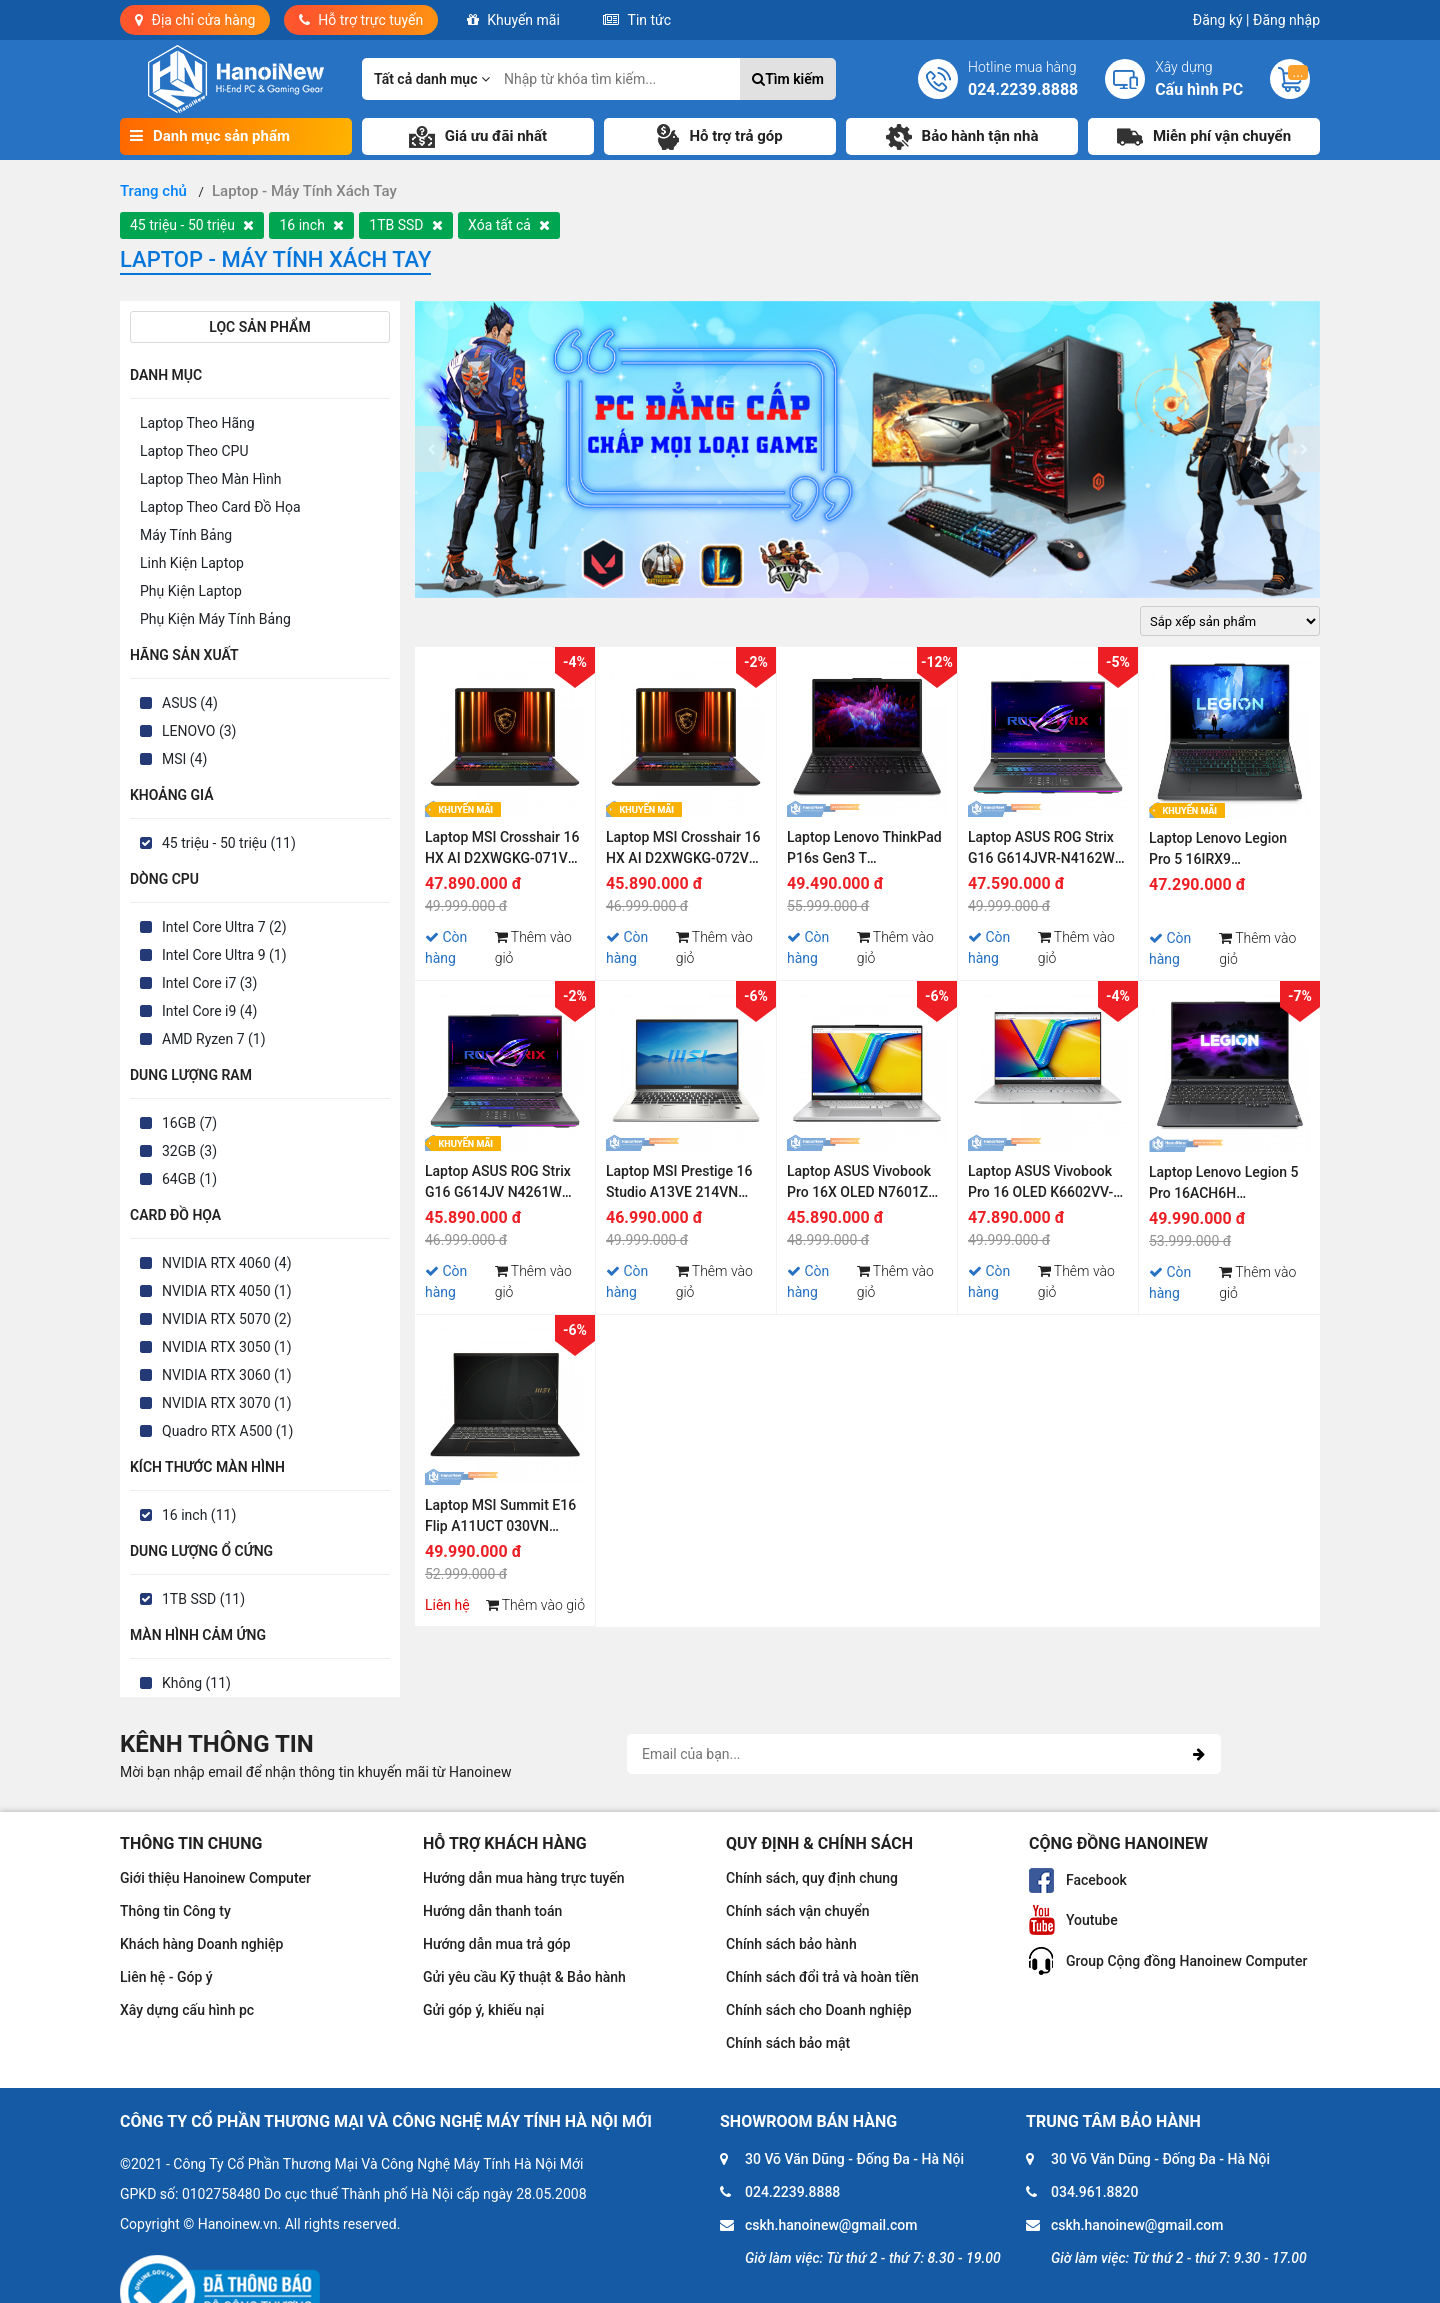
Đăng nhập (1286, 20)
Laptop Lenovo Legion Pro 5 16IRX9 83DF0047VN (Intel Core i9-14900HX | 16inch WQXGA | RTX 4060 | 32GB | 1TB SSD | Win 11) (1228, 851)
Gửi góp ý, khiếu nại (483, 2010)
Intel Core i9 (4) (209, 1011)
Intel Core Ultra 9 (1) (224, 955)
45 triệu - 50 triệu (192, 225)
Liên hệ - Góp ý (166, 1977)
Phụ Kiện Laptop (191, 591)
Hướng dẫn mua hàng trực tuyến (524, 1878)
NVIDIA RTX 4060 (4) (227, 1263)
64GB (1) (189, 1179)
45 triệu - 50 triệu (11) (229, 843)
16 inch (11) (199, 1515)
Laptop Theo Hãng (197, 423)
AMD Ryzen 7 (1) (214, 1039)
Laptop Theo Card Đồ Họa (220, 507)
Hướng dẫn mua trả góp (497, 1944)
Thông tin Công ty (175, 1911)
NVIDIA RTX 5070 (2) (227, 1319)
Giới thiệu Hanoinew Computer (215, 1878)
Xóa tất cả (509, 225)
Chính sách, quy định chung (812, 1878)
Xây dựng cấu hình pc (187, 2010)
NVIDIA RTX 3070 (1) (227, 1403)
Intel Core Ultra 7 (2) (224, 927)
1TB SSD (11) (203, 1599)
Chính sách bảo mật (788, 2043)
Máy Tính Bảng (186, 535)
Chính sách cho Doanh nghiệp (819, 2010)
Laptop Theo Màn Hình (210, 479)
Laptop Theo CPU (194, 451)
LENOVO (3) (199, 731)
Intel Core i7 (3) (209, 983)
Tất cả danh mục (432, 79)
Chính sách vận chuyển (798, 1911)
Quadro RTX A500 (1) (227, 1431)
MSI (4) (184, 759)
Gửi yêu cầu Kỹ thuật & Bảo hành (524, 1977)
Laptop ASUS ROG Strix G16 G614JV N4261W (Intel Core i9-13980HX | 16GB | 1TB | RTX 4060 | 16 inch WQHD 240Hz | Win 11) (500, 1184)
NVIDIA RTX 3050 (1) (227, 1347)
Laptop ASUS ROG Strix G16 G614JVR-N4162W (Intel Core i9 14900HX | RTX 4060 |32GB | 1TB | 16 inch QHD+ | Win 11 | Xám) (1042, 850)
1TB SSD (406, 225)
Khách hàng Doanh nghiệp (201, 1944)
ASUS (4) (190, 703)
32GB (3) (189, 1151)
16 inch (311, 225)
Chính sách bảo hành (791, 1944)
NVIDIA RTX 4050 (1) (227, 1291)
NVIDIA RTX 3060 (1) (227, 1375)
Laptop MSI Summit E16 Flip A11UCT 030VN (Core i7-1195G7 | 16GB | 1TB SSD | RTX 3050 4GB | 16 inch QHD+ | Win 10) (503, 1518)
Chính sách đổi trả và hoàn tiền (822, 1977)
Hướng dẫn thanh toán (492, 1911)
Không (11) (196, 1683)
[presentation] (431, 449)
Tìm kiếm (788, 79)
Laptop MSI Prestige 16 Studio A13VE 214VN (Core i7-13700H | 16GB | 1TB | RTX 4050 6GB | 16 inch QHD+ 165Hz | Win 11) (683, 1184)
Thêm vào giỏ (533, 947)
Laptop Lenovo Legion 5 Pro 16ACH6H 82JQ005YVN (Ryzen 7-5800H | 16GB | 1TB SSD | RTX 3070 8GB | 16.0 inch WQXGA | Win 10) (1228, 1185)
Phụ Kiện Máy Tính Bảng (215, 619)
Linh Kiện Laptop (192, 563)
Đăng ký (1221, 20)
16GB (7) (189, 1123)
